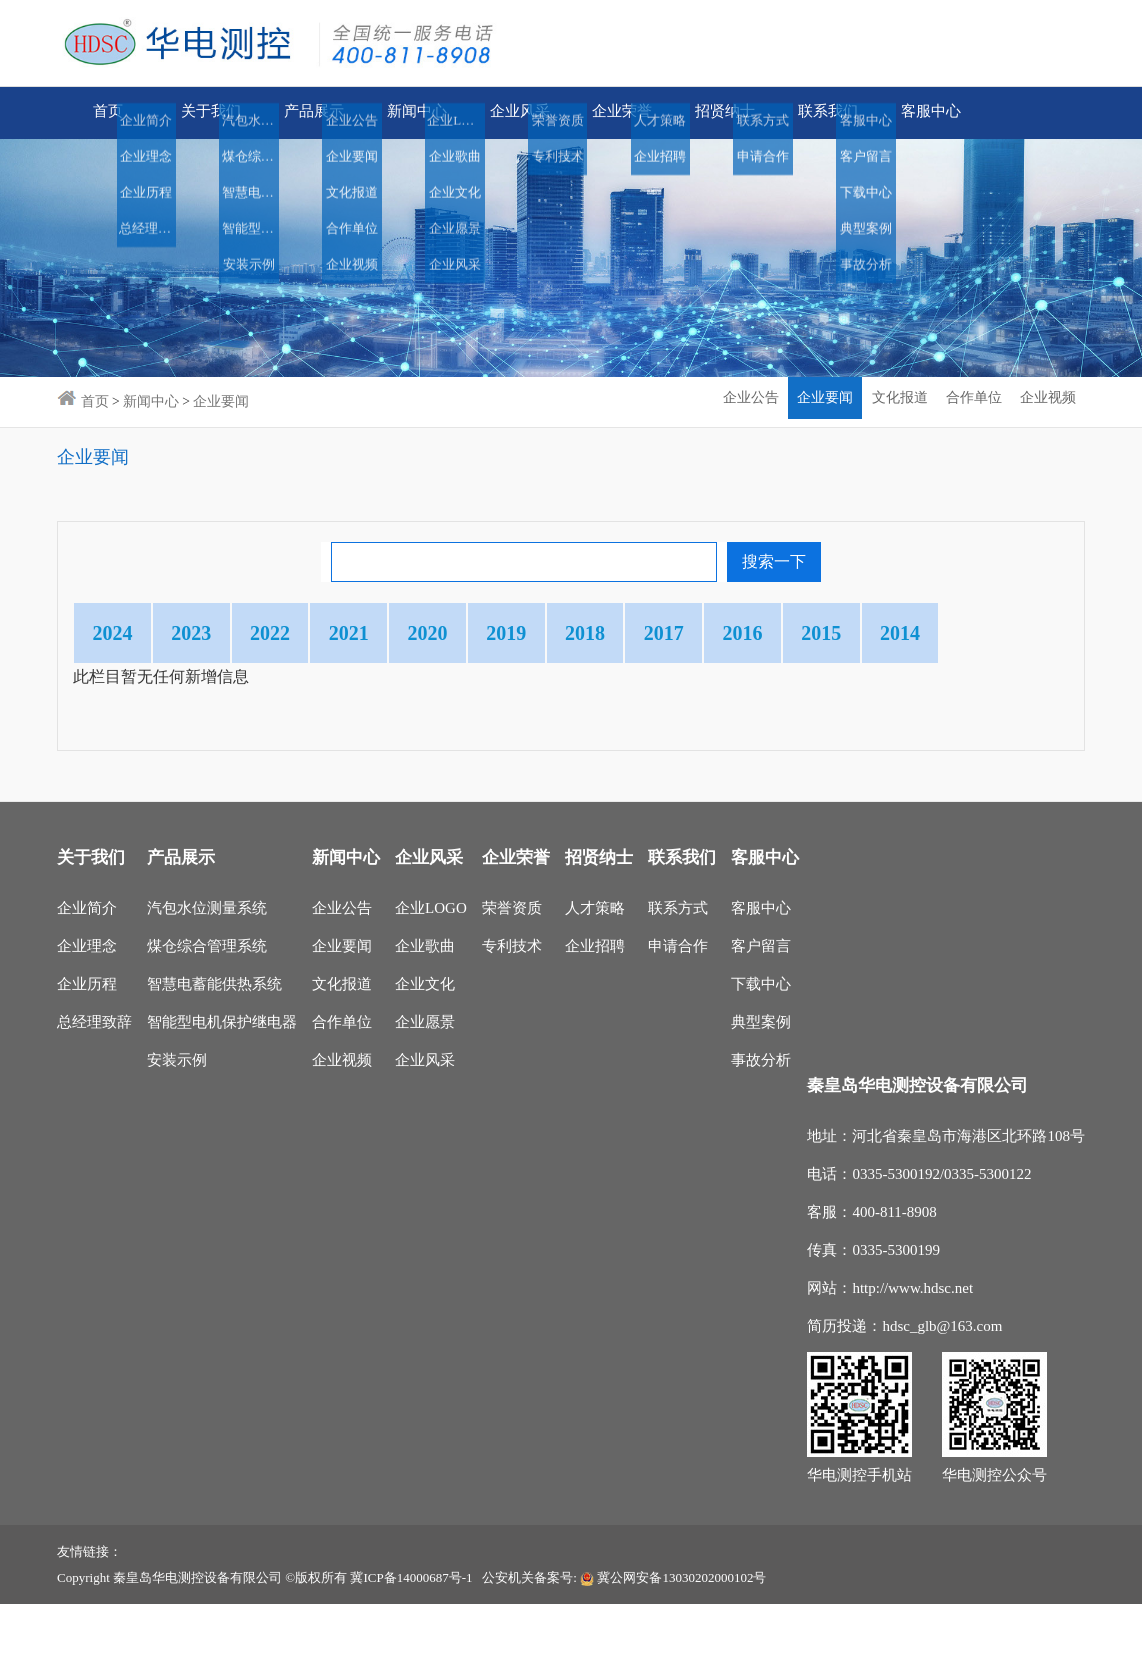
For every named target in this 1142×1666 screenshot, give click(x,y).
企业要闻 (342, 1008)
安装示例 (177, 1122)
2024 (125, 633)
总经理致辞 (94, 1084)
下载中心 (761, 1046)
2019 (645, 633)
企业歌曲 (425, 1008)
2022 (333, 633)
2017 (853, 633)
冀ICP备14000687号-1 (411, 1639)
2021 (437, 633)
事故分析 (761, 1122)
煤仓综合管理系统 (207, 1008)
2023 (229, 633)
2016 (957, 633)
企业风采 (425, 1122)
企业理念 (87, 1008)
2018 (749, 633)
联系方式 (678, 970)
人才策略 (595, 970)
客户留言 (761, 1008)
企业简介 (87, 970)
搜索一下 (774, 561)
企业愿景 (425, 1084)
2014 (229, 695)
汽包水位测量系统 (207, 970)
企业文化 (425, 1046)
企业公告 (342, 970)
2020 (541, 633)
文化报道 (342, 1046)
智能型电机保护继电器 (222, 1084)
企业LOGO (431, 970)
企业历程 (87, 1046)
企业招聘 (595, 1008)
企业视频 (342, 1122)
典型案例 (761, 1084)
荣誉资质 (512, 970)
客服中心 (761, 970)
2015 (125, 695)
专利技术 (512, 1008)
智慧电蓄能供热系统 (214, 1046)
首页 (108, 113)
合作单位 (342, 1084)
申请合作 (678, 1008)
